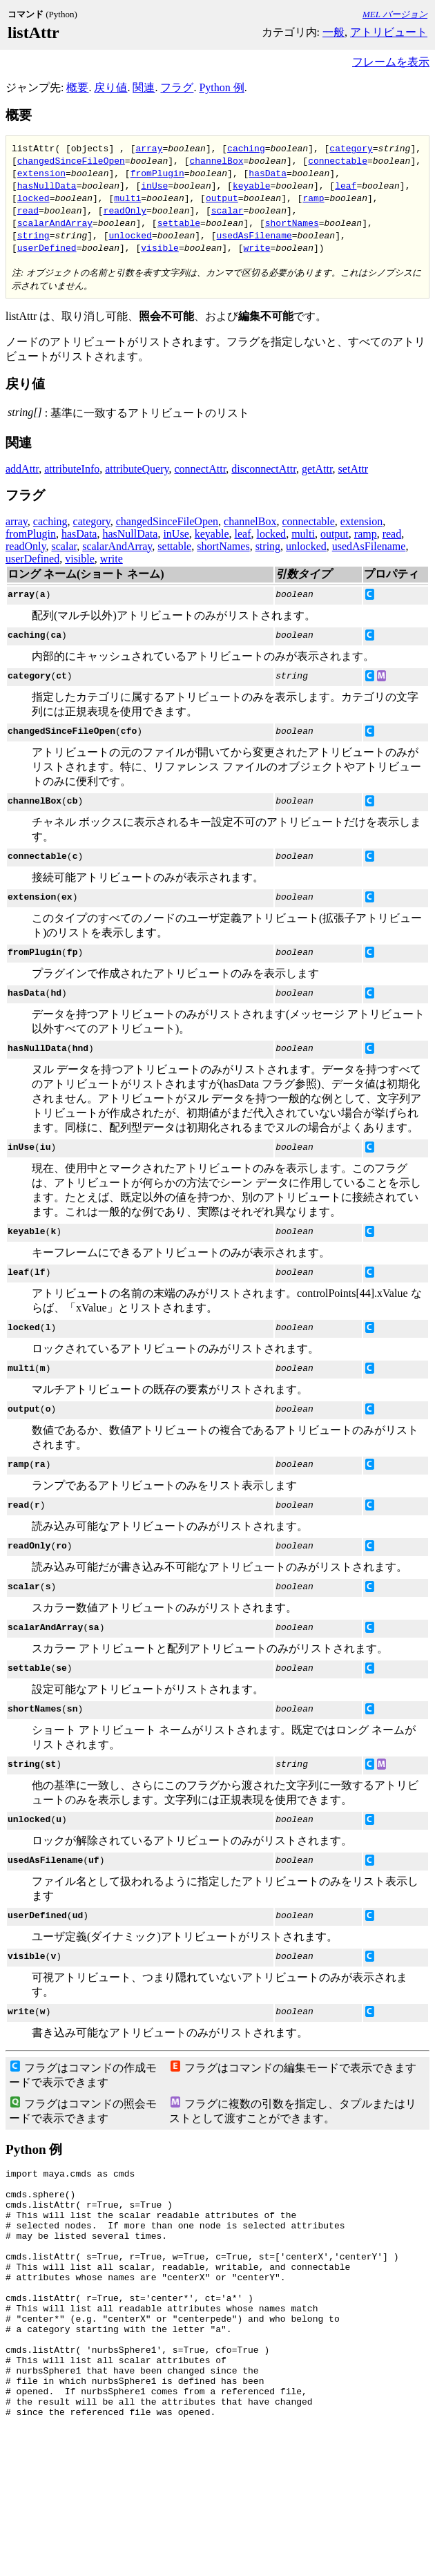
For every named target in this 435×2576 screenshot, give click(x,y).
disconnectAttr (263, 469)
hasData (268, 173)
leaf (345, 185)
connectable (337, 160)
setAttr (353, 469)
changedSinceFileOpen (71, 160)
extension (41, 173)
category (350, 148)
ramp (313, 197)
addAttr (22, 469)
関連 (144, 87)
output (222, 197)
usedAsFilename (253, 235)
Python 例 (221, 87)
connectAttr (200, 469)
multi (127, 197)
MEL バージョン (394, 14)
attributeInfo (71, 469)
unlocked (129, 235)
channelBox (216, 160)
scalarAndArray (55, 222)
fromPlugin (157, 173)
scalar (227, 210)
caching (246, 148)
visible (160, 247)
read (28, 210)
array (148, 148)
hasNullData (47, 185)
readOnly (125, 210)
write (256, 247)
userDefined (47, 247)
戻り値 (110, 87)
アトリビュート (388, 32)
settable (178, 222)
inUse (154, 185)
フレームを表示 (390, 62)
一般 (333, 32)
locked (33, 197)
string (33, 235)
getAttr (317, 469)
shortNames (292, 222)
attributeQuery (136, 469)
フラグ (176, 87)
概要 (77, 87)
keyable (252, 185)
